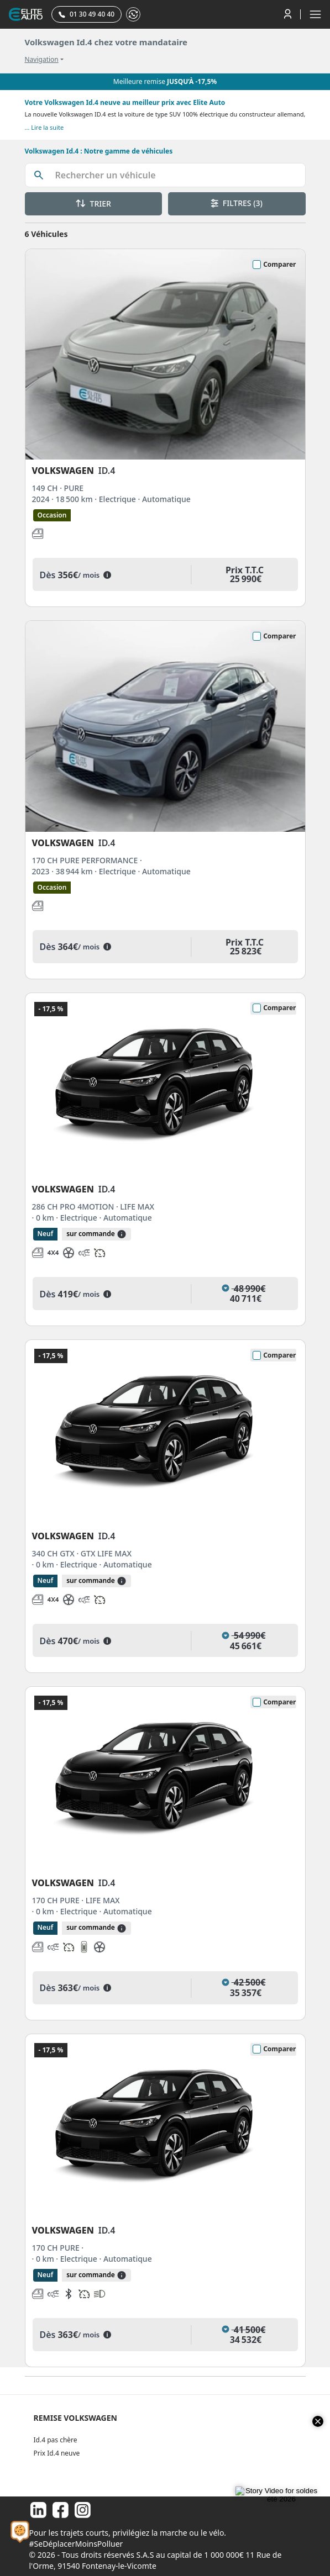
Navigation (42, 59)
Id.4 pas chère (55, 2440)
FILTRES (237, 203)
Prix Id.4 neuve (57, 2453)
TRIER (93, 203)
